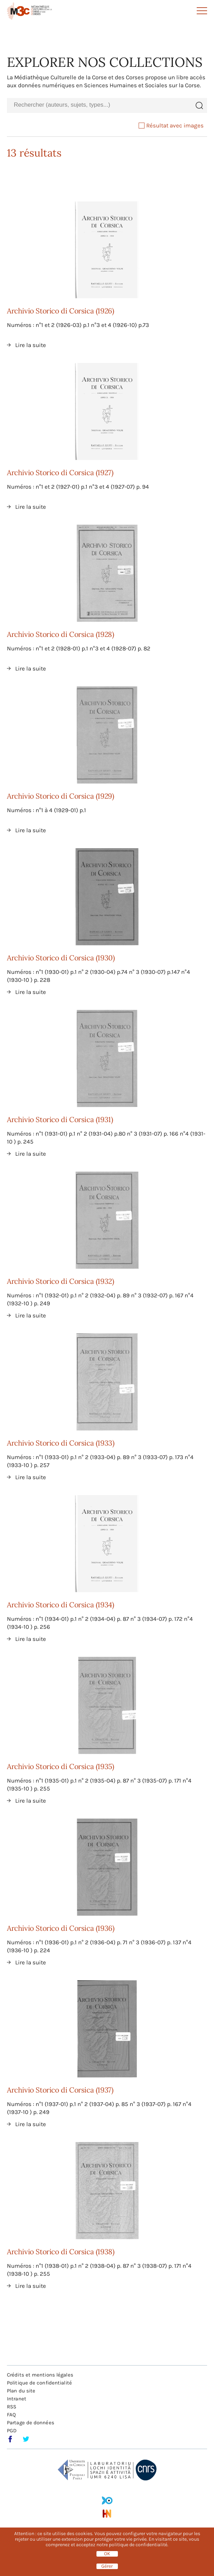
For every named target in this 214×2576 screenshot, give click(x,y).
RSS (11, 2407)
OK (107, 2554)
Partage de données (30, 2422)
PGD (12, 2430)
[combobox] (99, 105)
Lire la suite (30, 344)
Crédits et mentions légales (40, 2375)
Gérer (107, 2566)
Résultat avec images (171, 125)
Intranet (16, 2399)
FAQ (11, 2414)
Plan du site (21, 2391)
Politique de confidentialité (39, 2383)
